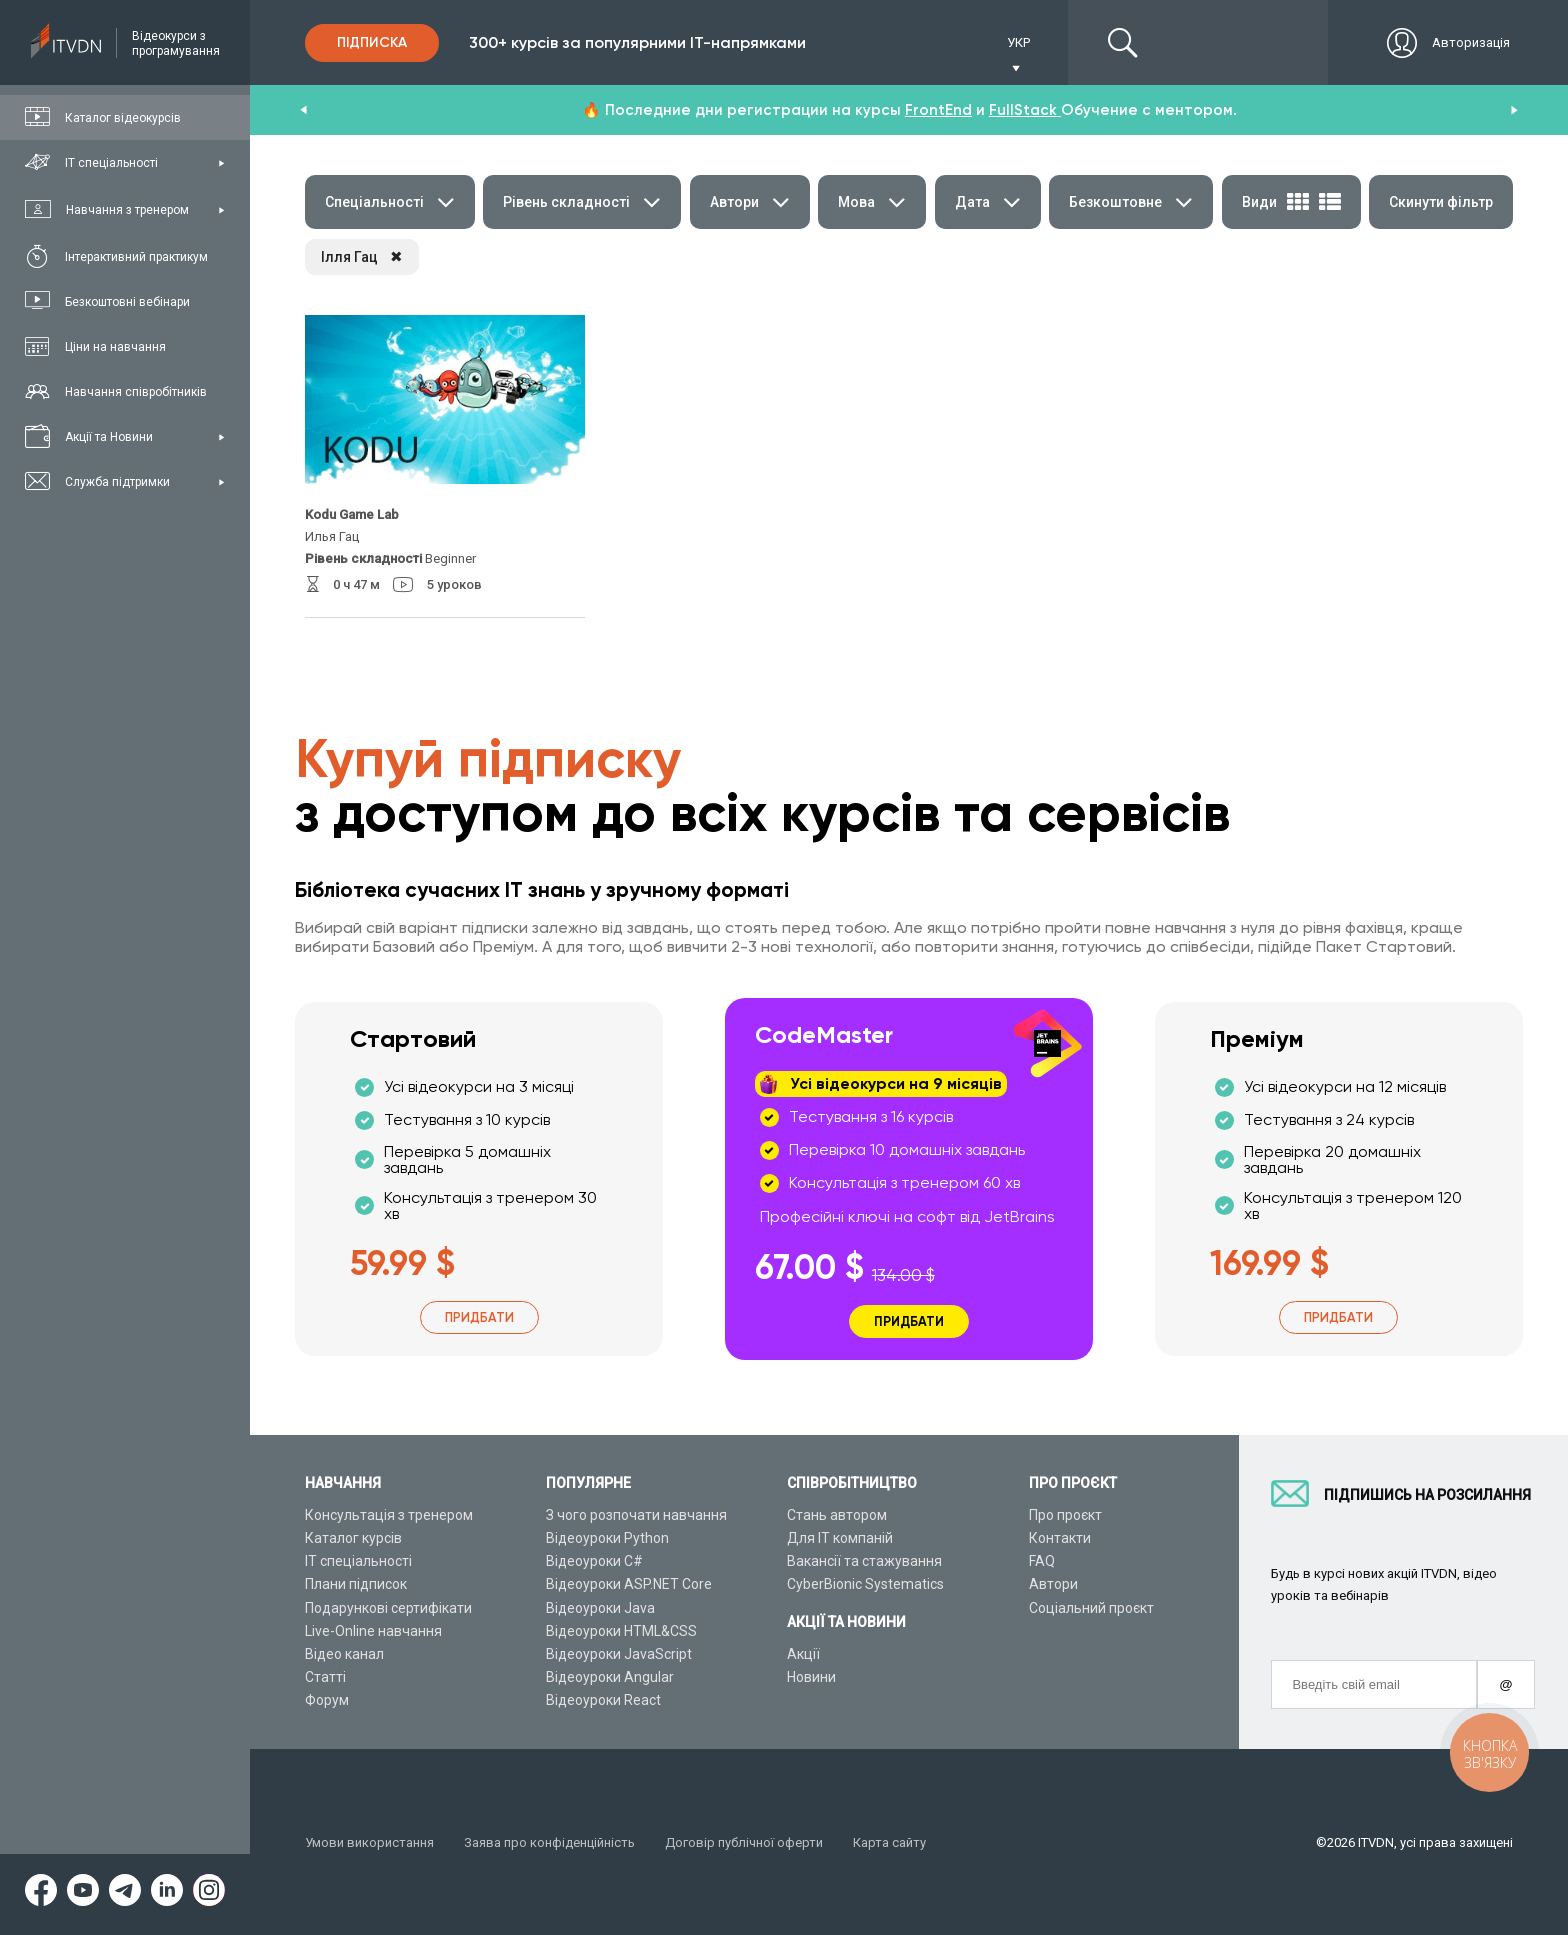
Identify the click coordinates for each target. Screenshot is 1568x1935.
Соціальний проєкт (1091, 1608)
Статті (325, 1677)
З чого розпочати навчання (636, 1515)
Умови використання (369, 1842)
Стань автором (837, 1515)
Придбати (479, 1317)
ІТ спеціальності (358, 1561)
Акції (803, 1654)
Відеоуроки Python (607, 1538)
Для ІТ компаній (840, 1538)
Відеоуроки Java (600, 1608)
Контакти (1060, 1538)
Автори (1053, 1584)
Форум (327, 1700)
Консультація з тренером (389, 1515)
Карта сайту (889, 1842)
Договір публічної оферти (744, 1842)
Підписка (372, 42)
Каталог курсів (353, 1538)
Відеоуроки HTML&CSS (621, 1631)
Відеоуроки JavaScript (619, 1654)
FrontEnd (938, 110)
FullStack (1025, 110)
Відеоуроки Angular (610, 1677)
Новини (811, 1677)
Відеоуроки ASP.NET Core (629, 1584)
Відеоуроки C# (594, 1561)
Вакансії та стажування (864, 1561)
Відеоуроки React (603, 1700)
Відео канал (344, 1654)
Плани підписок (356, 1584)
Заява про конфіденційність (549, 1842)
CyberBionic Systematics (865, 1584)
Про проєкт (1065, 1515)
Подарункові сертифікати (388, 1608)
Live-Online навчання (373, 1631)
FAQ (1042, 1561)
